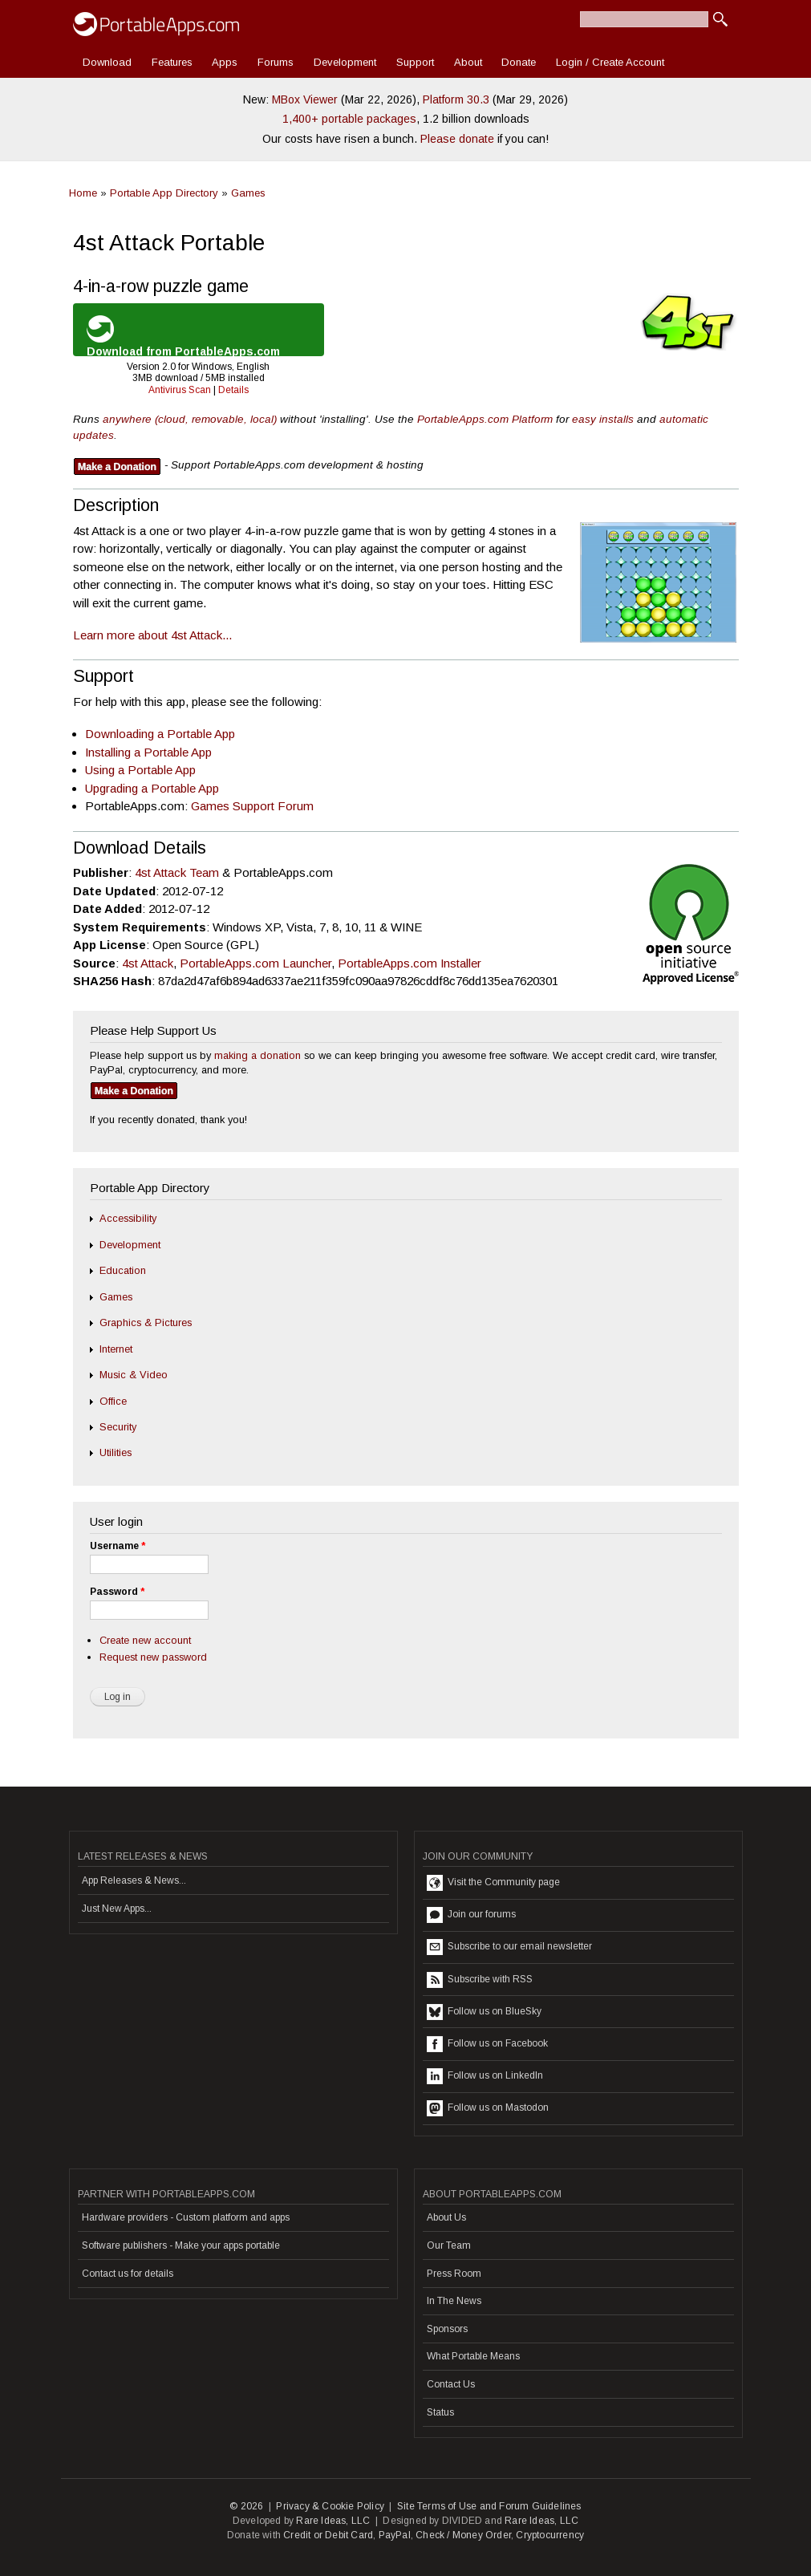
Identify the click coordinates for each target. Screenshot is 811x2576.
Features (172, 62)
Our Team (449, 2245)
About (468, 62)
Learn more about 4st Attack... (152, 635)
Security (117, 1427)
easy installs (603, 419)
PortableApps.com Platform (485, 419)
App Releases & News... (134, 1880)
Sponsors (447, 2329)
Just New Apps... (117, 1908)
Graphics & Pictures (145, 1322)
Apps (224, 62)
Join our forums (471, 1915)
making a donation (257, 1055)
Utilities (115, 1452)
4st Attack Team (177, 872)
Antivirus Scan (179, 390)
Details (233, 390)
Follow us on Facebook (487, 2044)
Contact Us (451, 2384)
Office (113, 1401)
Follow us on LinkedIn (485, 2076)
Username (117, 1546)
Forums (275, 62)
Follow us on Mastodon (488, 2108)
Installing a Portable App (148, 752)
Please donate (457, 138)
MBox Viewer (305, 99)
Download (107, 62)
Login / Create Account (610, 62)
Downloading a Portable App (160, 733)
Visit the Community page (493, 1883)
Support (415, 62)
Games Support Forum (252, 806)
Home (83, 193)
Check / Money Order (463, 2535)
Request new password (153, 1657)
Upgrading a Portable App (152, 788)
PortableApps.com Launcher (255, 963)
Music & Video (133, 1375)
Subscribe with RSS (480, 1980)
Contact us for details (127, 2273)
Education (122, 1270)
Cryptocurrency (550, 2535)
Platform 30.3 (456, 99)
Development (345, 62)
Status (440, 2412)
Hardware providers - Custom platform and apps (186, 2217)
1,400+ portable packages (349, 118)
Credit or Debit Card (328, 2535)
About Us (446, 2217)
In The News (454, 2300)
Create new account (145, 1640)
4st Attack (147, 963)
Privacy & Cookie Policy (330, 2506)
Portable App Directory (164, 193)
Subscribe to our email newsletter (509, 1947)
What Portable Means (473, 2356)
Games (248, 193)
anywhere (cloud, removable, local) (190, 419)
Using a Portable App (140, 770)
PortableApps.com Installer (409, 963)
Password (117, 1591)
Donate (518, 62)
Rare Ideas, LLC (333, 2520)
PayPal (395, 2535)
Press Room (454, 2273)
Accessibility (127, 1218)
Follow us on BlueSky (484, 2012)
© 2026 (246, 2506)
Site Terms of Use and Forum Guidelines (489, 2506)
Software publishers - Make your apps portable (181, 2245)
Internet (115, 1349)
